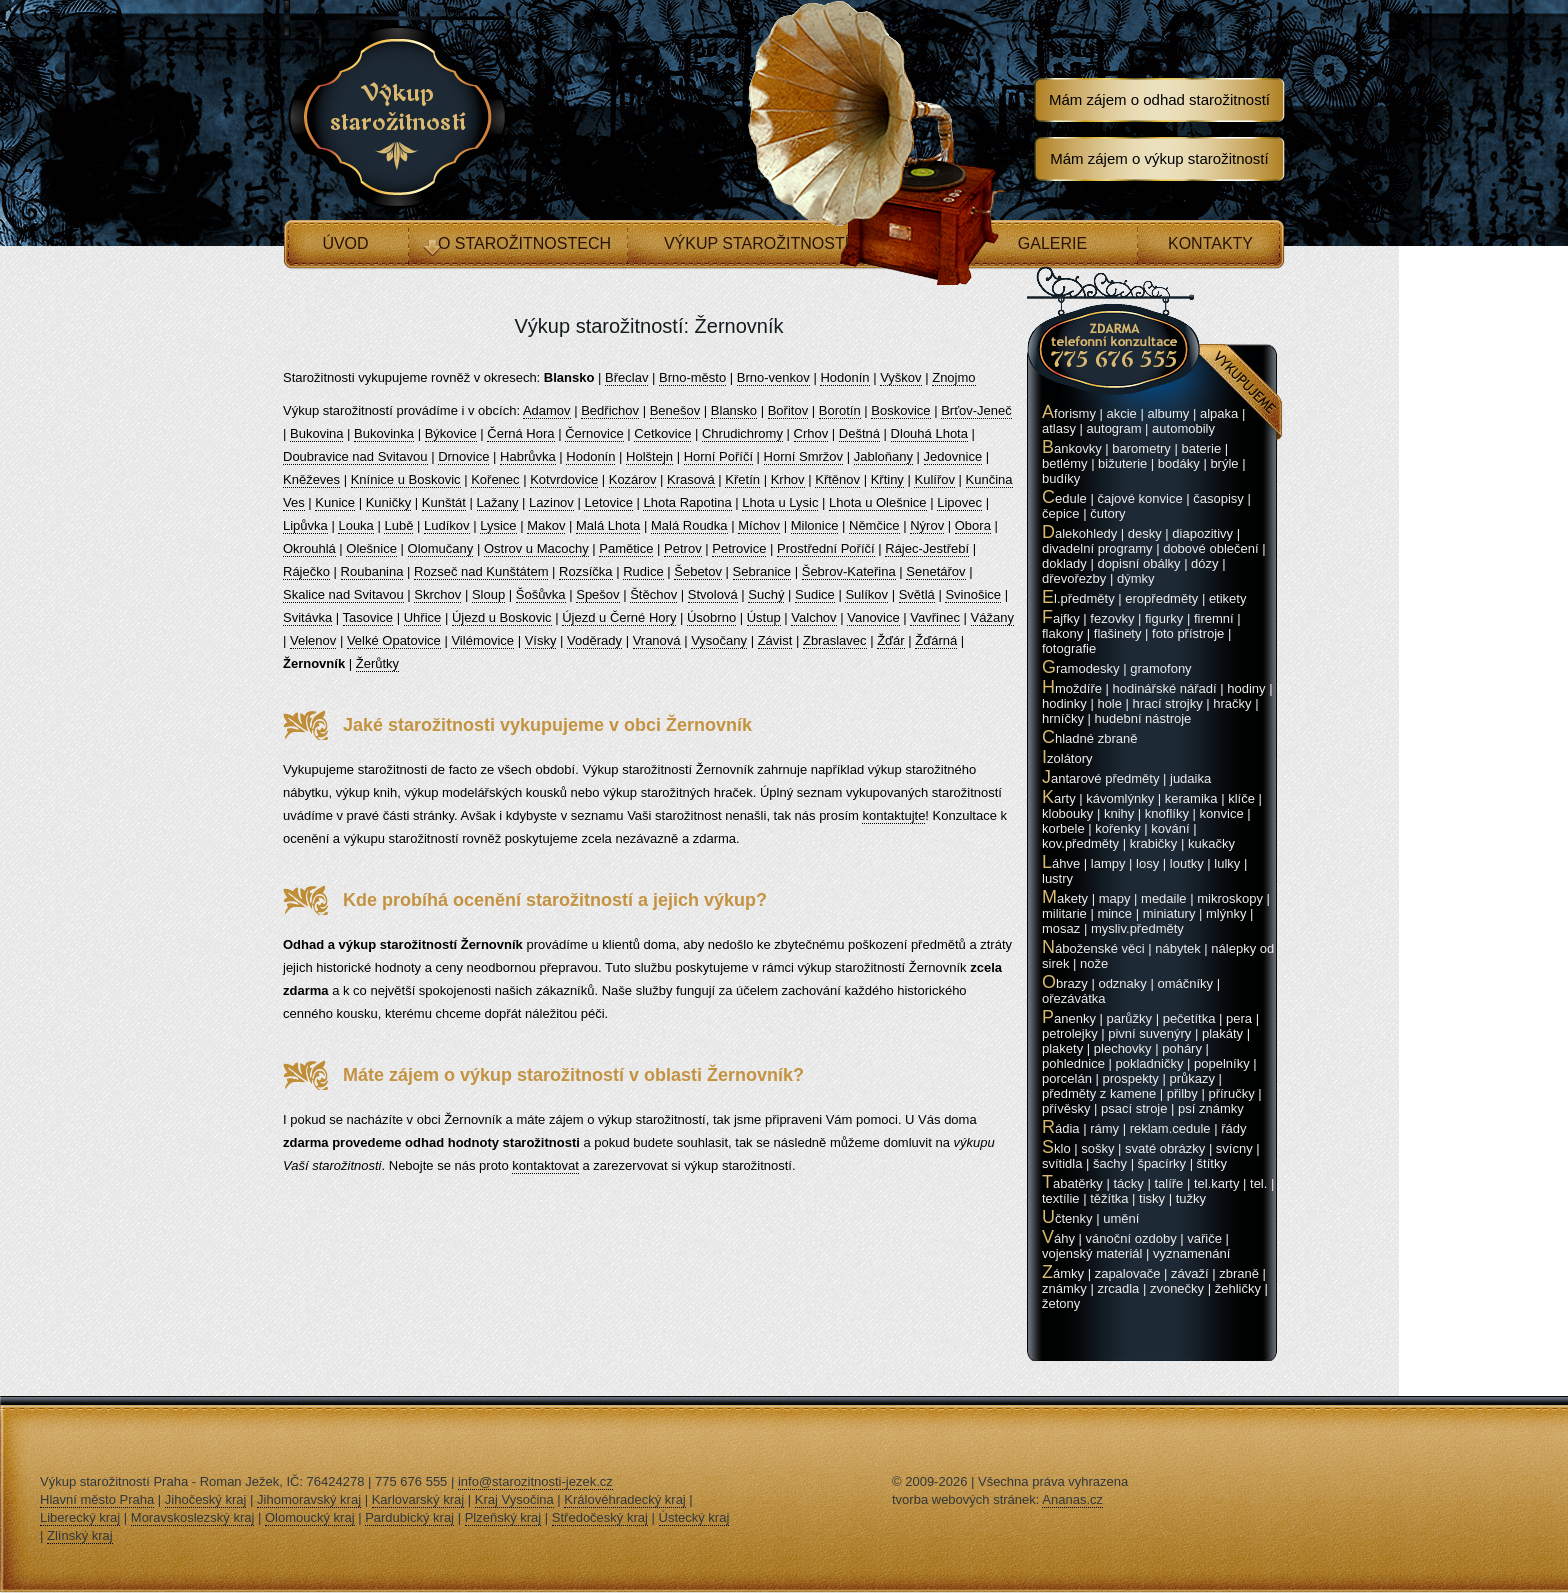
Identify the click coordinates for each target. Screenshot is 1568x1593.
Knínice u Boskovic (406, 479)
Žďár (891, 640)
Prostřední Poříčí (826, 548)
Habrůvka (528, 456)
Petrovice (739, 548)
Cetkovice (662, 433)
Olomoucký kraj (310, 1517)
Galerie (1052, 243)
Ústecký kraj (694, 1517)
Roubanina (372, 571)
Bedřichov (610, 410)
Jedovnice (953, 456)
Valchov (813, 617)
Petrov (683, 548)
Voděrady (594, 640)
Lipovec (959, 502)
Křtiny (887, 479)
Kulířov (934, 479)
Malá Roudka (689, 525)
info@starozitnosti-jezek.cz (535, 1481)
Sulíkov (866, 594)
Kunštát (444, 502)
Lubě (398, 525)
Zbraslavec (835, 640)
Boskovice (900, 410)
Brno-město (692, 377)
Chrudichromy (742, 433)
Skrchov (437, 594)
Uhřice (423, 617)
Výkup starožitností (756, 243)
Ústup (764, 617)
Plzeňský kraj (503, 1517)
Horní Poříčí (718, 456)
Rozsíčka (585, 571)
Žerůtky (377, 663)
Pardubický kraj (409, 1517)
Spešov (597, 594)
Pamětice (626, 548)
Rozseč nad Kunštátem (481, 571)
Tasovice (368, 617)
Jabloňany (883, 456)
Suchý (766, 594)
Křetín (742, 479)
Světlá (917, 594)
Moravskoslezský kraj (193, 1517)
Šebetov (698, 571)
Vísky (541, 640)
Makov (546, 525)
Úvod (345, 243)
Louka (355, 525)
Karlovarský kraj (418, 1499)
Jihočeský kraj (206, 1499)
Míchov (759, 525)
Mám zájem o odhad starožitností (1159, 99)
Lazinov (551, 502)
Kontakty (1210, 243)
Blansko (734, 410)
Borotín (840, 410)
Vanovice (873, 617)
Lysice (498, 525)
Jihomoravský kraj (309, 1499)
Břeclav (626, 377)
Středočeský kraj (600, 1517)
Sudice (815, 594)
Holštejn (649, 456)
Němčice (874, 525)
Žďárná (936, 640)
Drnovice (463, 456)
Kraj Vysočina (514, 1499)
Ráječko (306, 571)
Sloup (488, 594)
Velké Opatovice (394, 640)
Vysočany (719, 640)
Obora (973, 525)
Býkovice (451, 433)
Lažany (498, 502)
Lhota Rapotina (687, 502)
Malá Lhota (608, 525)
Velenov (313, 640)
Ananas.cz (1072, 1499)
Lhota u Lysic (780, 502)
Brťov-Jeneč (976, 410)
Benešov (675, 410)
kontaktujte (893, 815)
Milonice (815, 525)
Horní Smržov (803, 456)
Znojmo (953, 377)
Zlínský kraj (80, 1535)
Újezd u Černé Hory (619, 617)
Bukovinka (384, 433)
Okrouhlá (309, 548)
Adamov (547, 410)
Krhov (788, 479)
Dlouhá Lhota (929, 433)
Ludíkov (447, 525)
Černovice (594, 433)
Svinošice (973, 594)
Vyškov (900, 377)
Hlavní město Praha (97, 1499)
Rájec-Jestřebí (927, 548)
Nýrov (927, 525)
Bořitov (788, 410)
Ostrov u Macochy (536, 548)
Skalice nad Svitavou (343, 594)
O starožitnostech (524, 243)
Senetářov (935, 571)
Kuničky (389, 502)
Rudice (643, 571)
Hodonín (844, 377)
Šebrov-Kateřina (849, 571)
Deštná (859, 433)
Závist (775, 640)
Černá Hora (520, 433)
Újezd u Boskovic (502, 617)
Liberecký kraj (80, 1517)
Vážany (992, 617)
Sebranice (762, 571)
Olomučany (441, 548)
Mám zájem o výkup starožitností (1159, 158)
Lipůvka (305, 525)
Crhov (811, 433)
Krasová (691, 479)
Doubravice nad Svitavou (355, 456)
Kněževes (311, 479)
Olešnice (371, 548)
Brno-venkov (773, 377)
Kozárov (633, 479)
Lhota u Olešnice (878, 502)
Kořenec (495, 479)
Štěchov (653, 594)
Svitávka (307, 617)
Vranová (657, 640)
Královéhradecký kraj (624, 1499)
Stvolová (713, 594)
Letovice (608, 502)
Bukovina (316, 433)
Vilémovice (482, 640)
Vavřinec (935, 617)
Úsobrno (711, 617)
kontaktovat (545, 1165)
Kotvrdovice (564, 479)
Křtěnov (837, 479)
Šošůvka (541, 594)
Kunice (335, 502)
